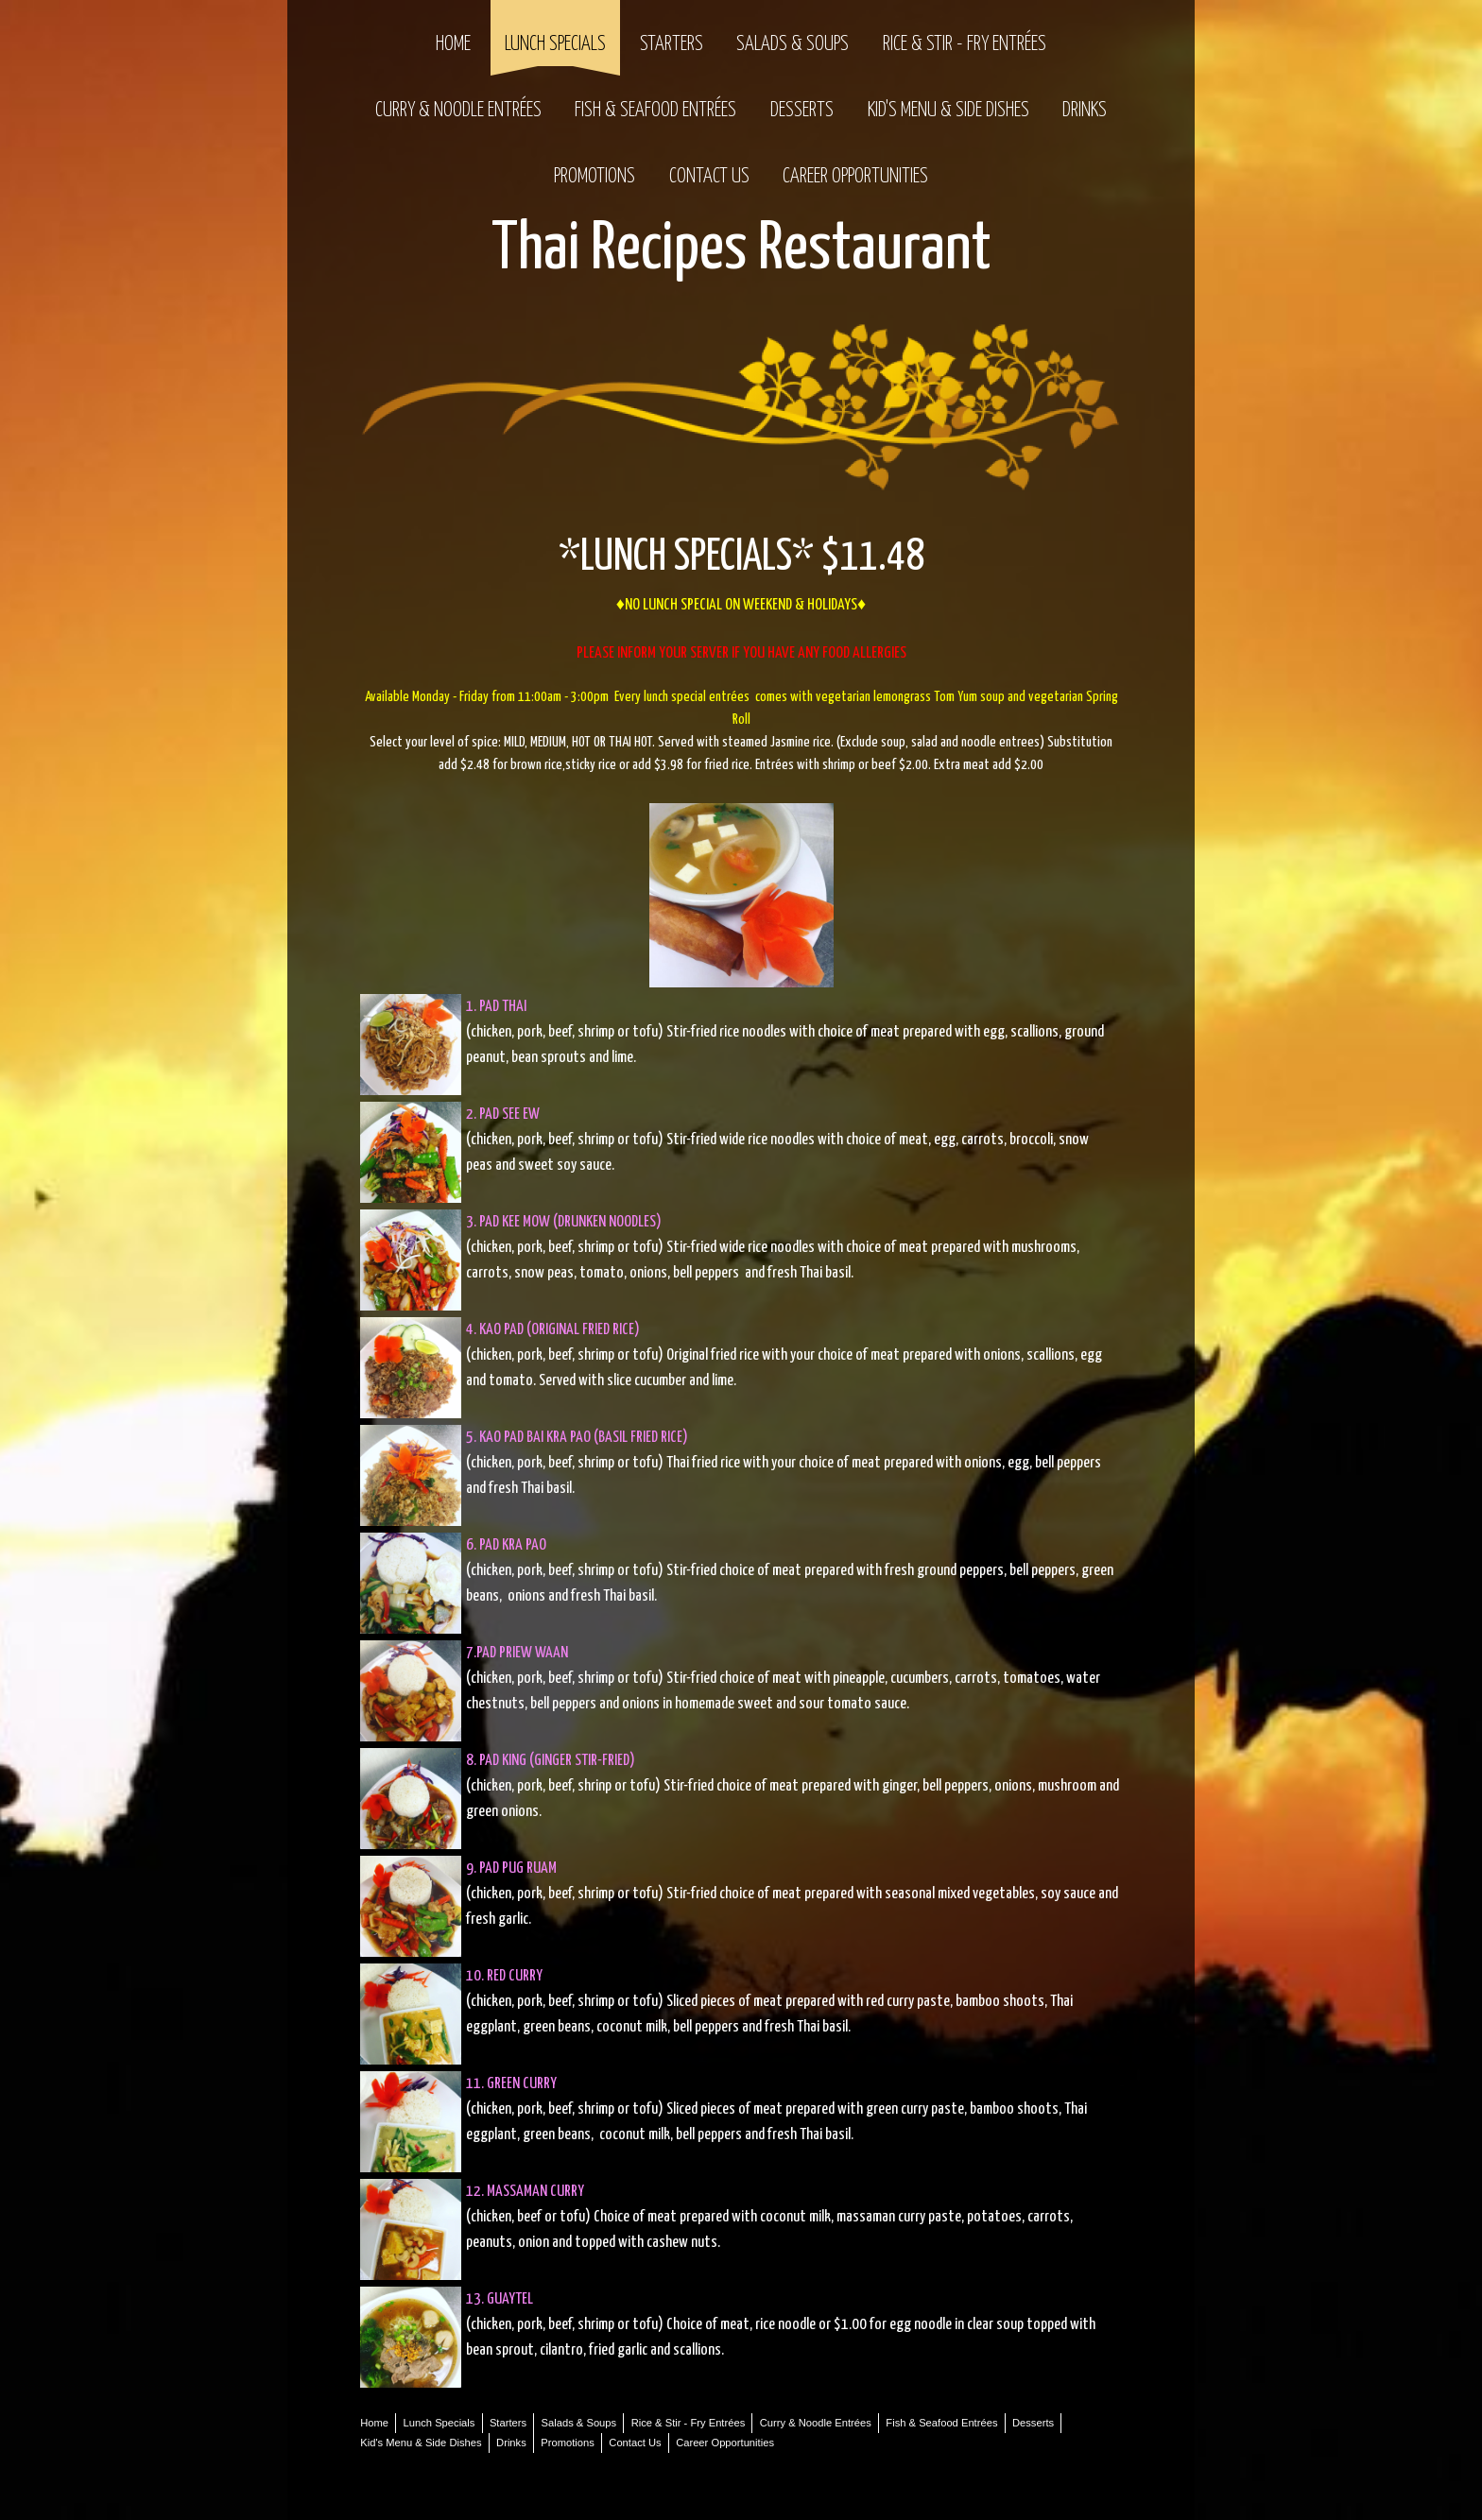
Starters (671, 44)
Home (453, 44)
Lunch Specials (555, 44)
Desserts (802, 110)
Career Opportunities (855, 176)
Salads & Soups (792, 44)
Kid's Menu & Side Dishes (948, 110)
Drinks (1084, 110)
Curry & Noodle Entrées (458, 110)
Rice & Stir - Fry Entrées (964, 44)
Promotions (594, 176)
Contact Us (709, 176)
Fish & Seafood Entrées (655, 110)
